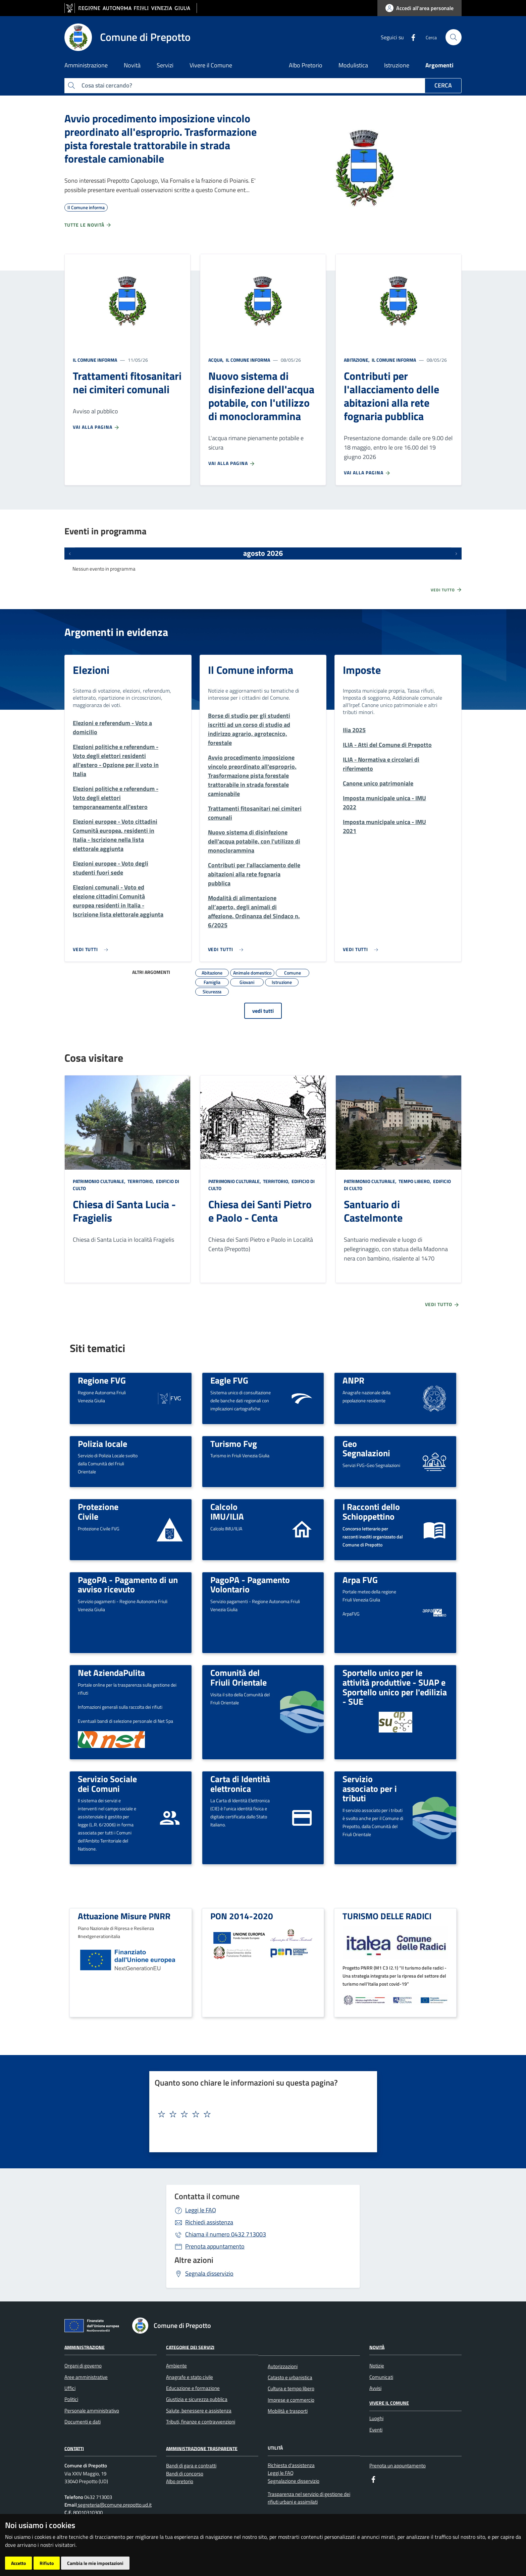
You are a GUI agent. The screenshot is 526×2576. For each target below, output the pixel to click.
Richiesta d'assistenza (291, 2465)
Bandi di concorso (184, 2473)
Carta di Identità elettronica (240, 1783)
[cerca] (453, 37)
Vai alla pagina (96, 427)
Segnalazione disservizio (293, 2481)
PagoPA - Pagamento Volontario (250, 1584)
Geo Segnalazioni (366, 1448)
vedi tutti (263, 1011)
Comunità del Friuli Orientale (238, 1677)
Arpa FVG (360, 1579)
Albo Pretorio (305, 65)
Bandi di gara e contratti (191, 2465)
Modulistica (353, 65)
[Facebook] (410, 37)
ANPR (353, 1380)
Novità (376, 2346)
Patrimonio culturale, (99, 1181)
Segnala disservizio (209, 2273)
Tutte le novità (88, 225)
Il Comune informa (95, 359)
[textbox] (260, 2114)
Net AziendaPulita (111, 1672)
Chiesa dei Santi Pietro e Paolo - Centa (260, 1211)
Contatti (74, 2448)
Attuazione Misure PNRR (124, 1916)
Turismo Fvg (233, 1443)
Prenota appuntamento (215, 2246)
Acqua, (216, 359)
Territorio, (140, 1181)
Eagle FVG (229, 1380)
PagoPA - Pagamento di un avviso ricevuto (128, 1584)
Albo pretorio (179, 2481)
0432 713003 (225, 2234)
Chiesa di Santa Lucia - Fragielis (124, 1211)
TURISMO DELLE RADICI (387, 1916)
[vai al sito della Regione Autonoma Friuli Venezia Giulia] (130, 8)
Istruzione (396, 65)
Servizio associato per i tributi (370, 1788)
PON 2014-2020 (241, 1916)
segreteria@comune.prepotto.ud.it (114, 2505)
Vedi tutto (446, 589)
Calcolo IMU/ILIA (227, 1511)
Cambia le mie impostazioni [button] (95, 2563)
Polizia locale (102, 1443)
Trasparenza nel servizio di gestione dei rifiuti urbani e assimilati (309, 2498)
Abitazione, (357, 359)
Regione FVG (102, 1380)
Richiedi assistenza (209, 2222)
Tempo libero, (415, 1181)
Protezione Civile (98, 1511)
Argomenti (439, 65)
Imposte (362, 670)
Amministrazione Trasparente (202, 2448)
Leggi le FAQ (200, 2210)
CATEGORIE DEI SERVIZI (190, 2346)
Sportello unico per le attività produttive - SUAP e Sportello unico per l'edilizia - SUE (395, 1687)
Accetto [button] (18, 2563)
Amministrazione (84, 2346)
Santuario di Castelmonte (373, 1211)
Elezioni (91, 670)
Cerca (443, 85)
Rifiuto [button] (47, 2563)
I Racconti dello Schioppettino (371, 1511)
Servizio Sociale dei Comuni (107, 1783)
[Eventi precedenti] (69, 553)
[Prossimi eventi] (456, 553)
